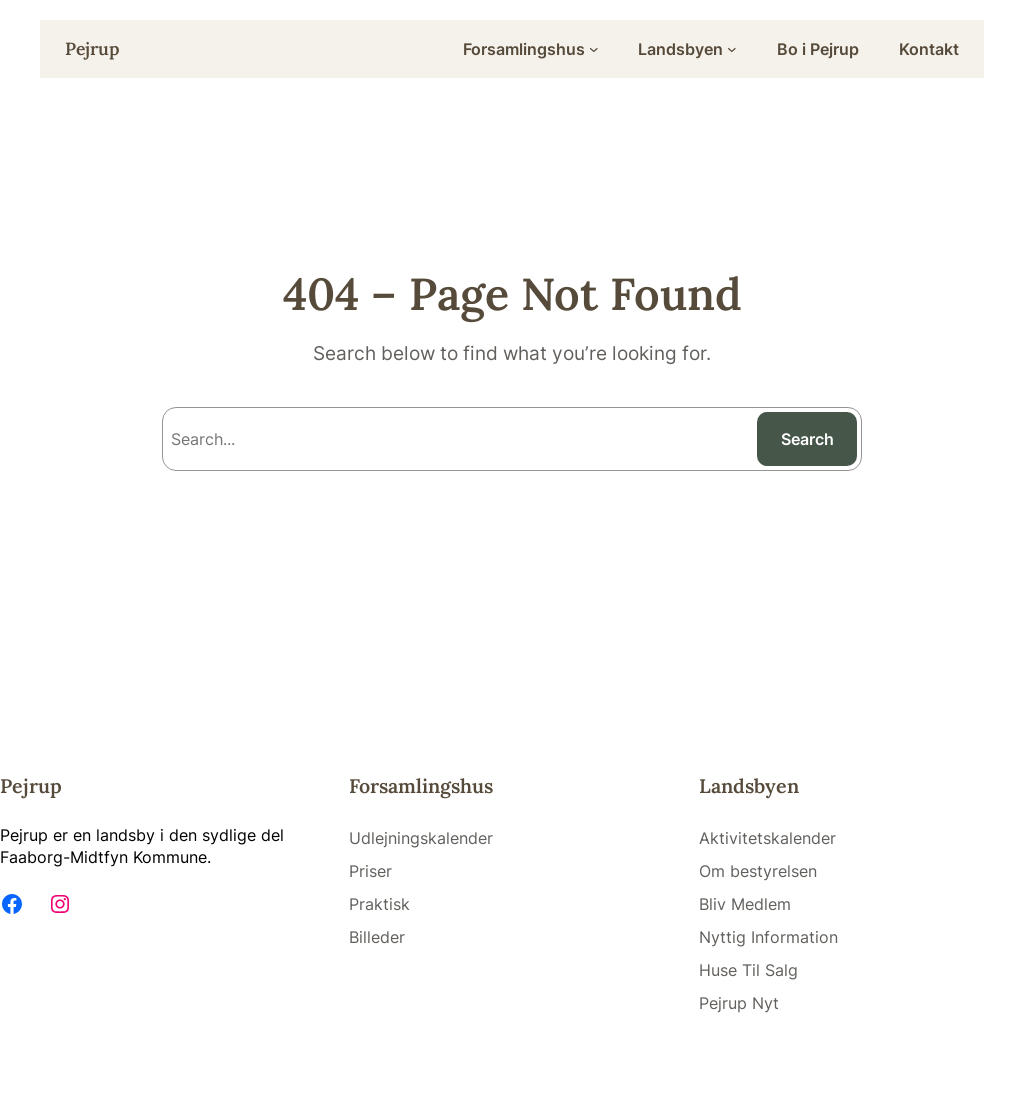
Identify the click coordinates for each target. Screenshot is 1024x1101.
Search (807, 439)
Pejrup (92, 48)
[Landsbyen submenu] (732, 49)
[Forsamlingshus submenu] (594, 49)
